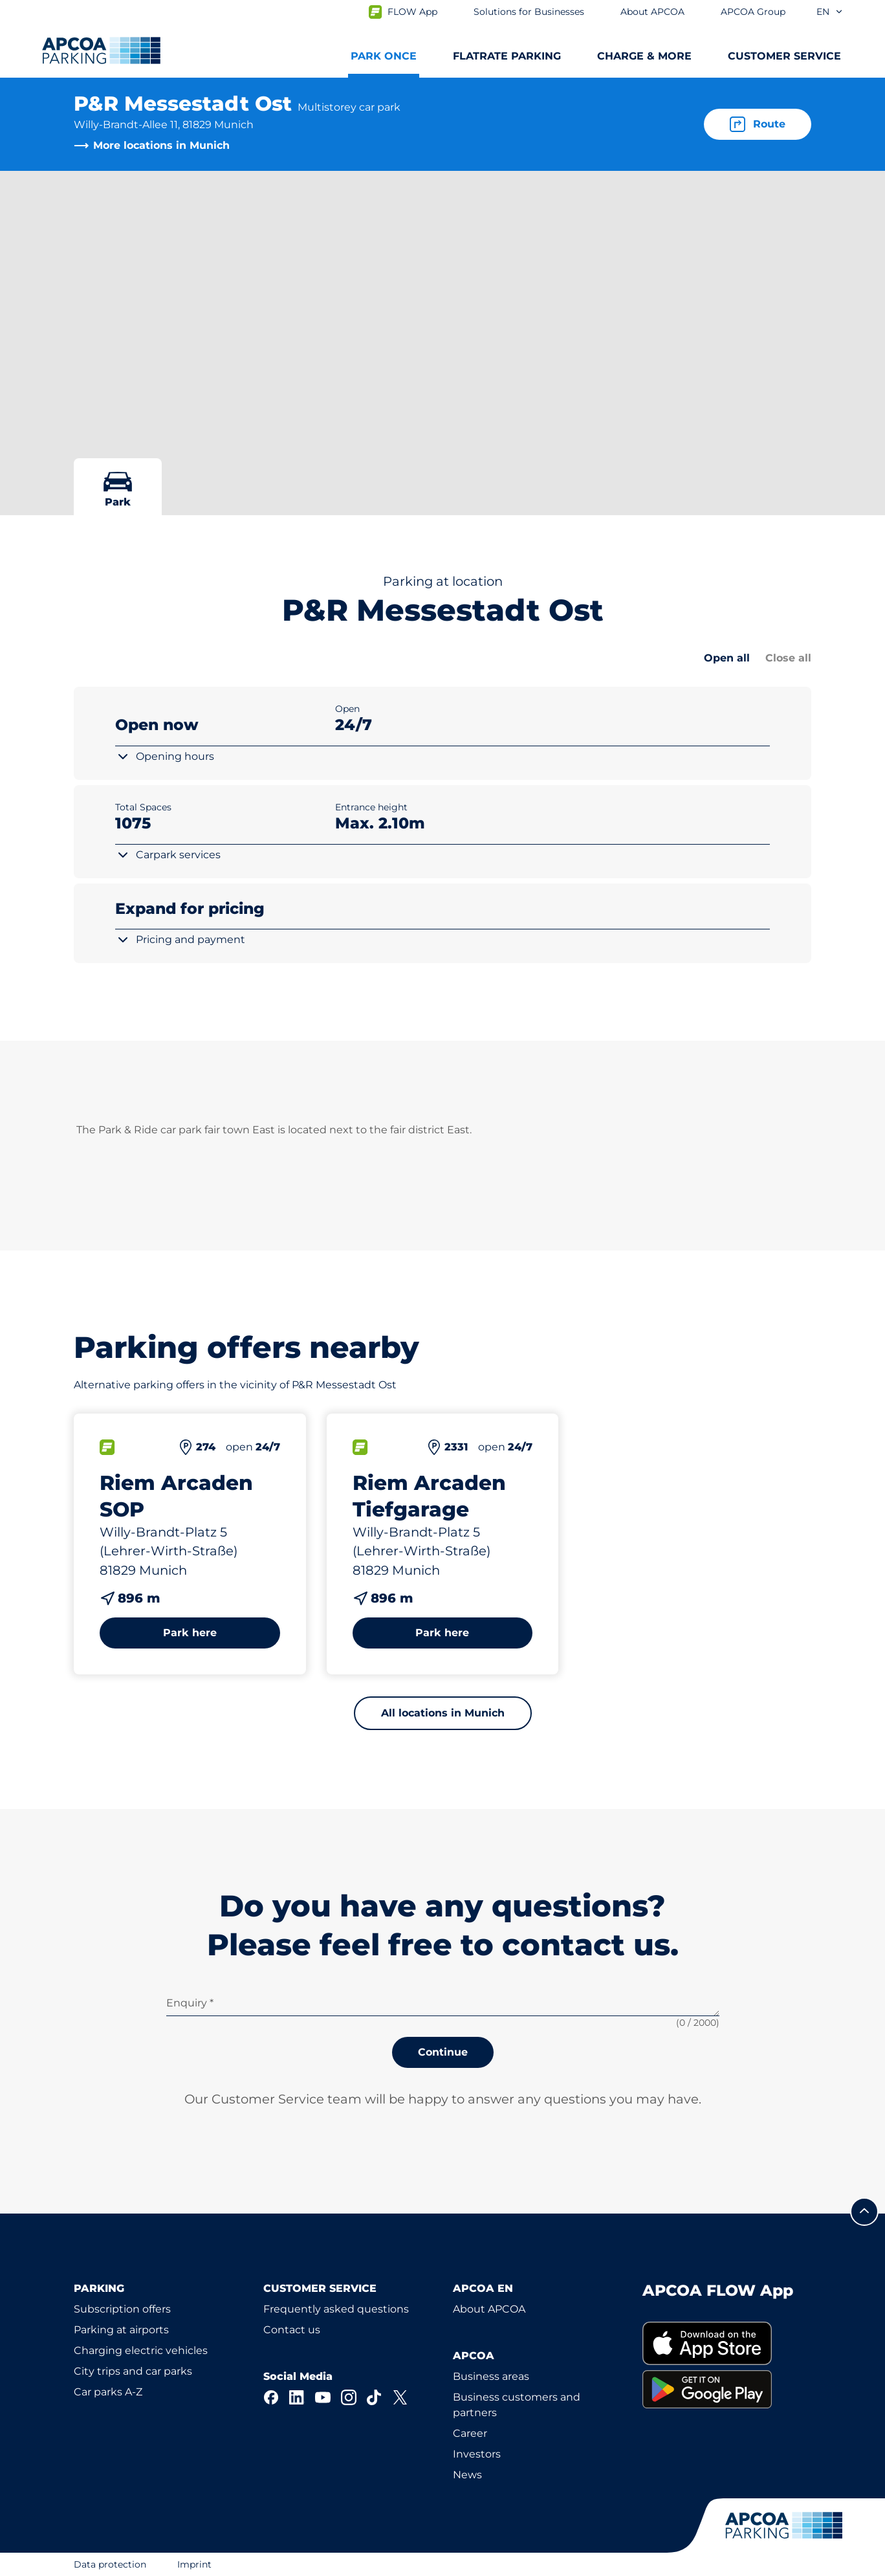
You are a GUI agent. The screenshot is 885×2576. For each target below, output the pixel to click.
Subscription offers (122, 2309)
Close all (788, 658)
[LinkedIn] (297, 2397)
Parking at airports (121, 2330)
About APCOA (489, 2309)
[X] (400, 2397)
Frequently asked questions (336, 2309)
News (467, 2475)
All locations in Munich (443, 1713)
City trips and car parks (133, 2371)
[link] (726, 2343)
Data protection (110, 2564)
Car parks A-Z (108, 2392)
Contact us (291, 2330)
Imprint (194, 2564)
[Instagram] (348, 2397)
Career (470, 2433)
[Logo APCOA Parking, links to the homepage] (101, 50)
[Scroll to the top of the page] (864, 2211)
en (830, 11)
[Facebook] (271, 2397)
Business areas (491, 2376)
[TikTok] (374, 2397)
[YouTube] (323, 2397)
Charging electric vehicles (141, 2350)
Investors (477, 2454)
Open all (727, 658)
